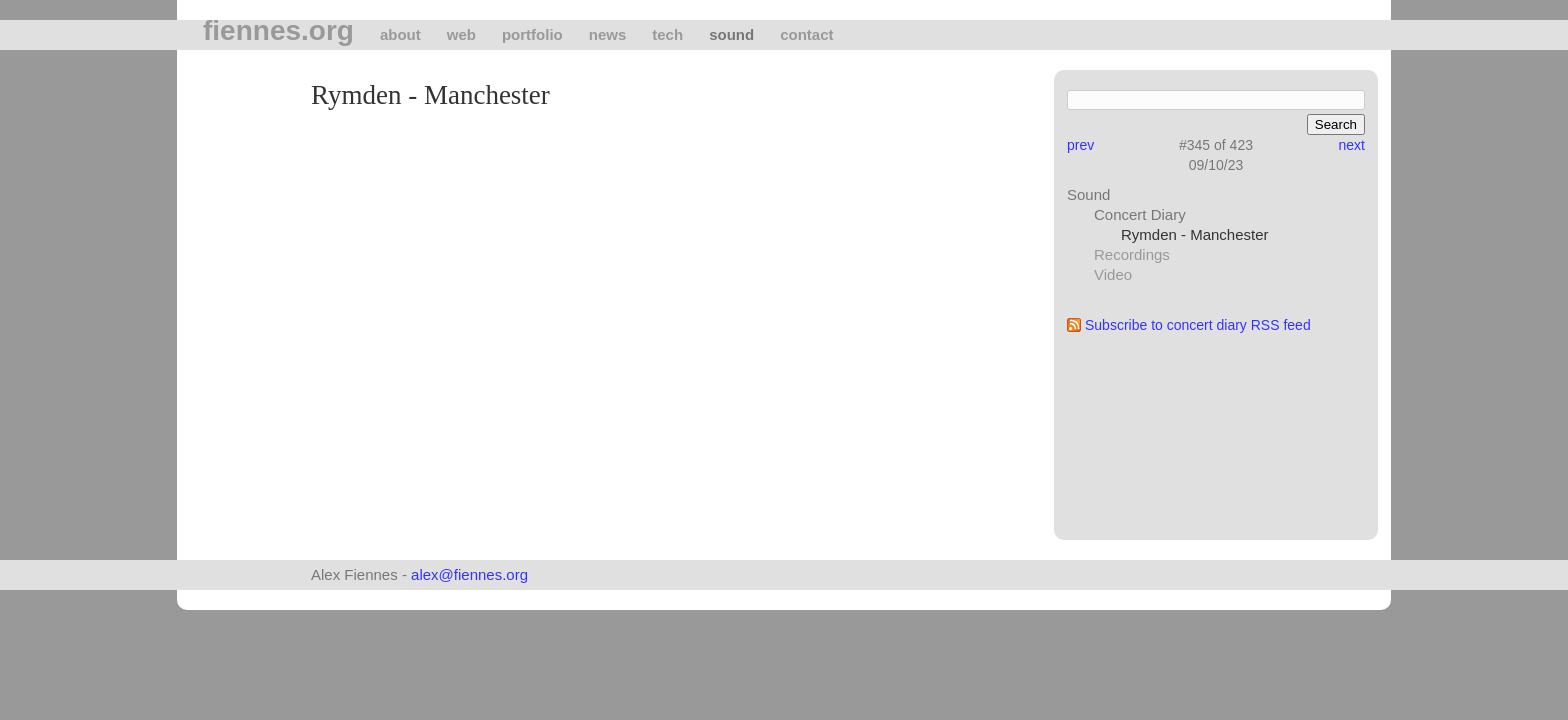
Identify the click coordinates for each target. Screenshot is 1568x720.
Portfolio (532, 34)
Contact (806, 34)
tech (667, 34)
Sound (731, 34)
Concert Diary (1140, 214)
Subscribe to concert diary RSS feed (1198, 325)
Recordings (1132, 254)
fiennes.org (278, 31)
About (400, 34)
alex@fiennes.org (469, 574)
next (1352, 145)
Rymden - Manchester (1195, 234)
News (608, 34)
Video (1113, 274)
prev (1080, 145)
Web (461, 34)
